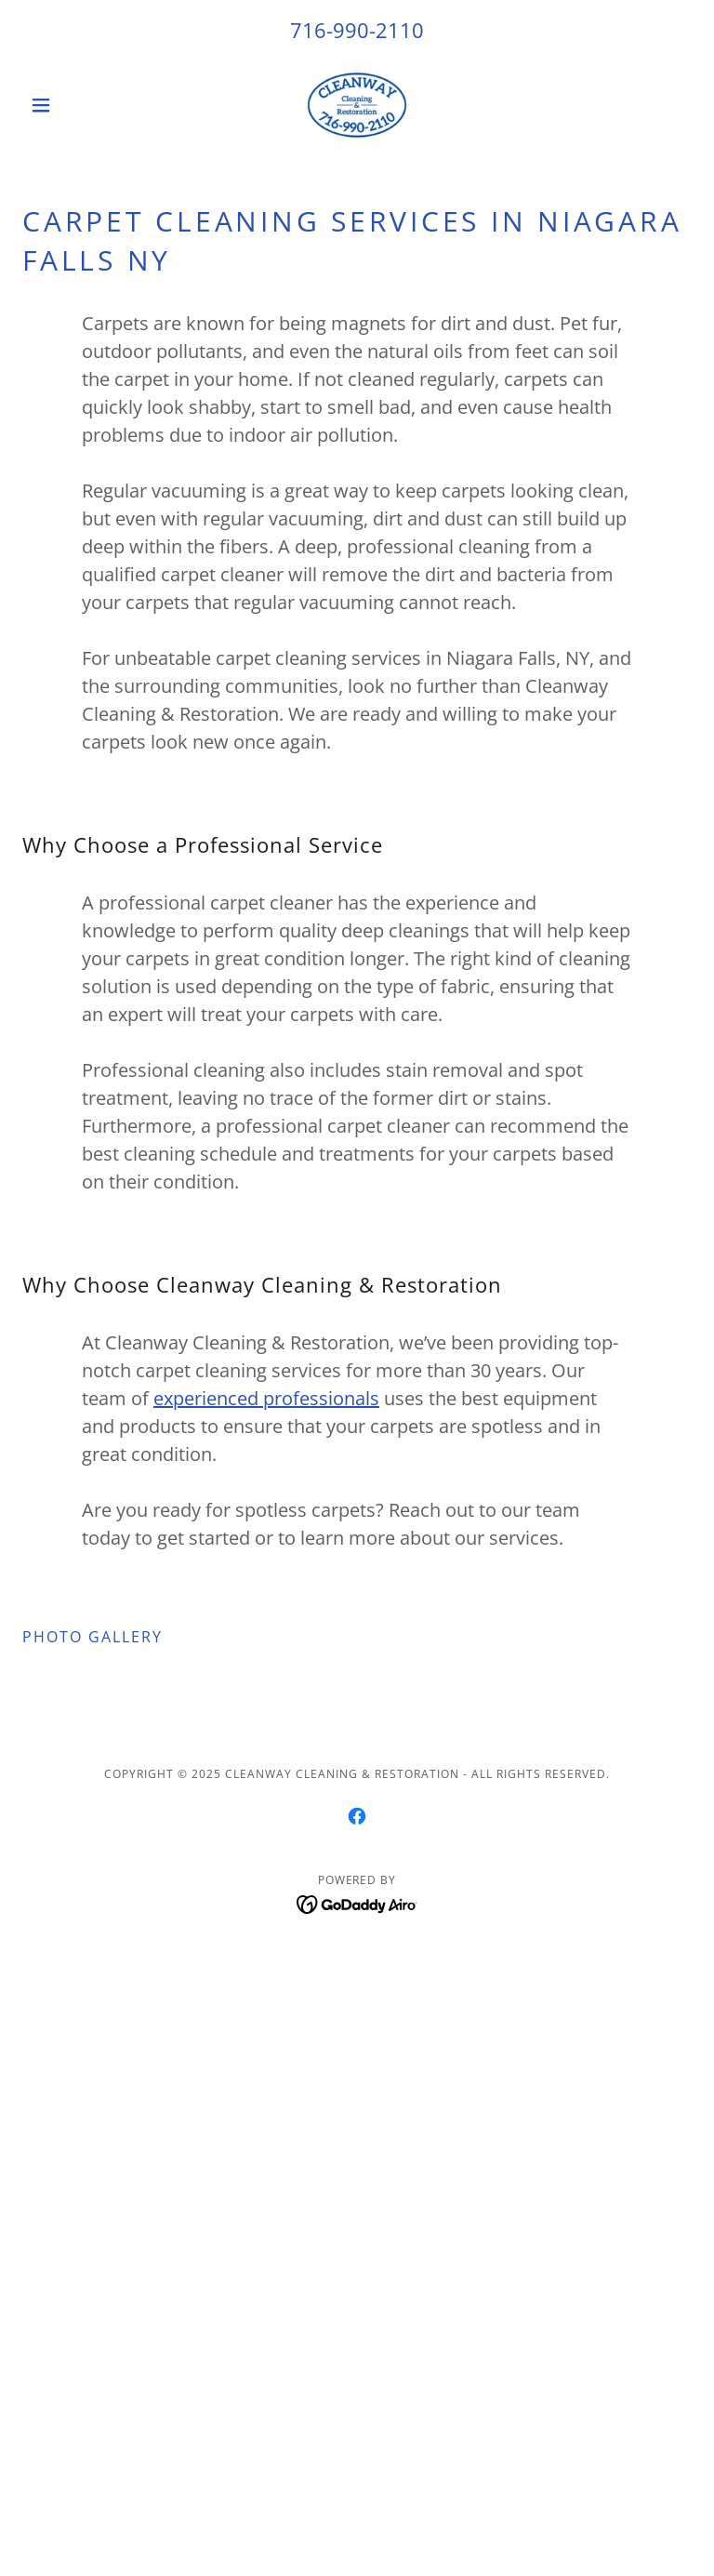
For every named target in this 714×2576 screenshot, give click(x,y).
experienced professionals (266, 1398)
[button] (72, 105)
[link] (357, 105)
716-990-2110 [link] (357, 30)
